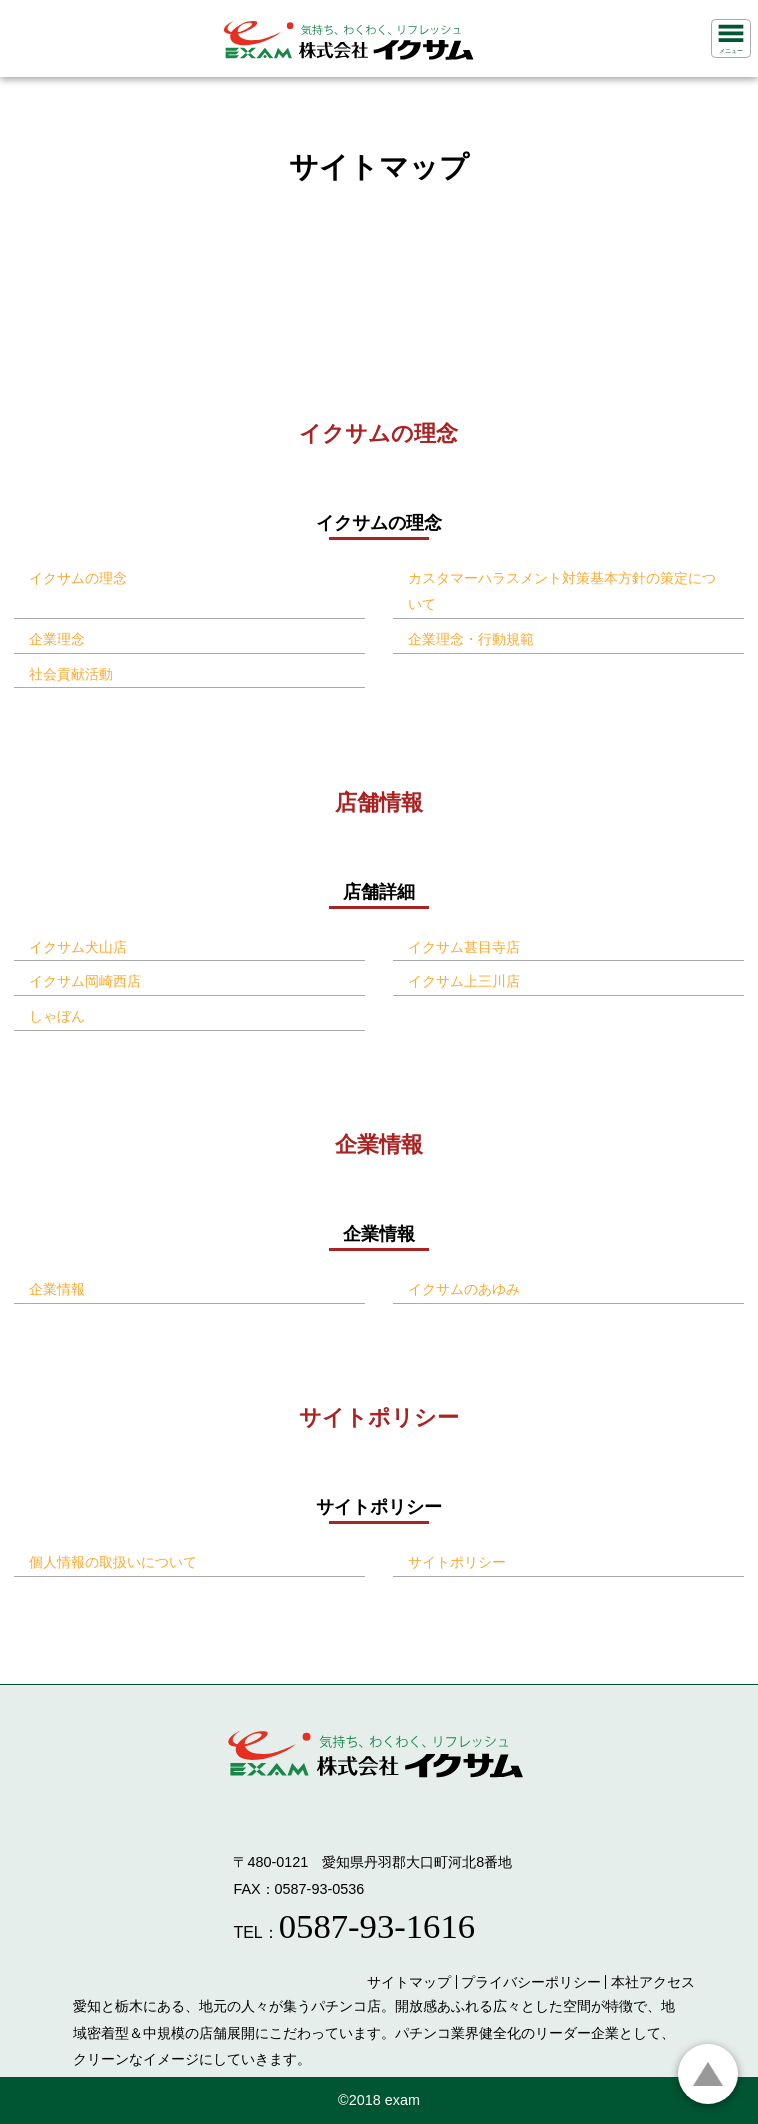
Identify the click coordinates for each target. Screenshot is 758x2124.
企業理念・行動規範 (471, 639)
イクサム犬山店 (78, 947)
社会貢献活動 (71, 674)
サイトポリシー (457, 1562)
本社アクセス (653, 1982)
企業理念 (57, 639)
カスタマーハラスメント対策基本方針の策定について (562, 591)
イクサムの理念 (78, 578)
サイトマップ (409, 1982)
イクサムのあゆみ (464, 1289)
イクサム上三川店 (464, 981)
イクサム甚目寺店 (464, 947)
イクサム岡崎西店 (85, 981)
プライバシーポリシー (531, 1982)
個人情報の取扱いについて (113, 1562)
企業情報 (57, 1289)
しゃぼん (57, 1016)
